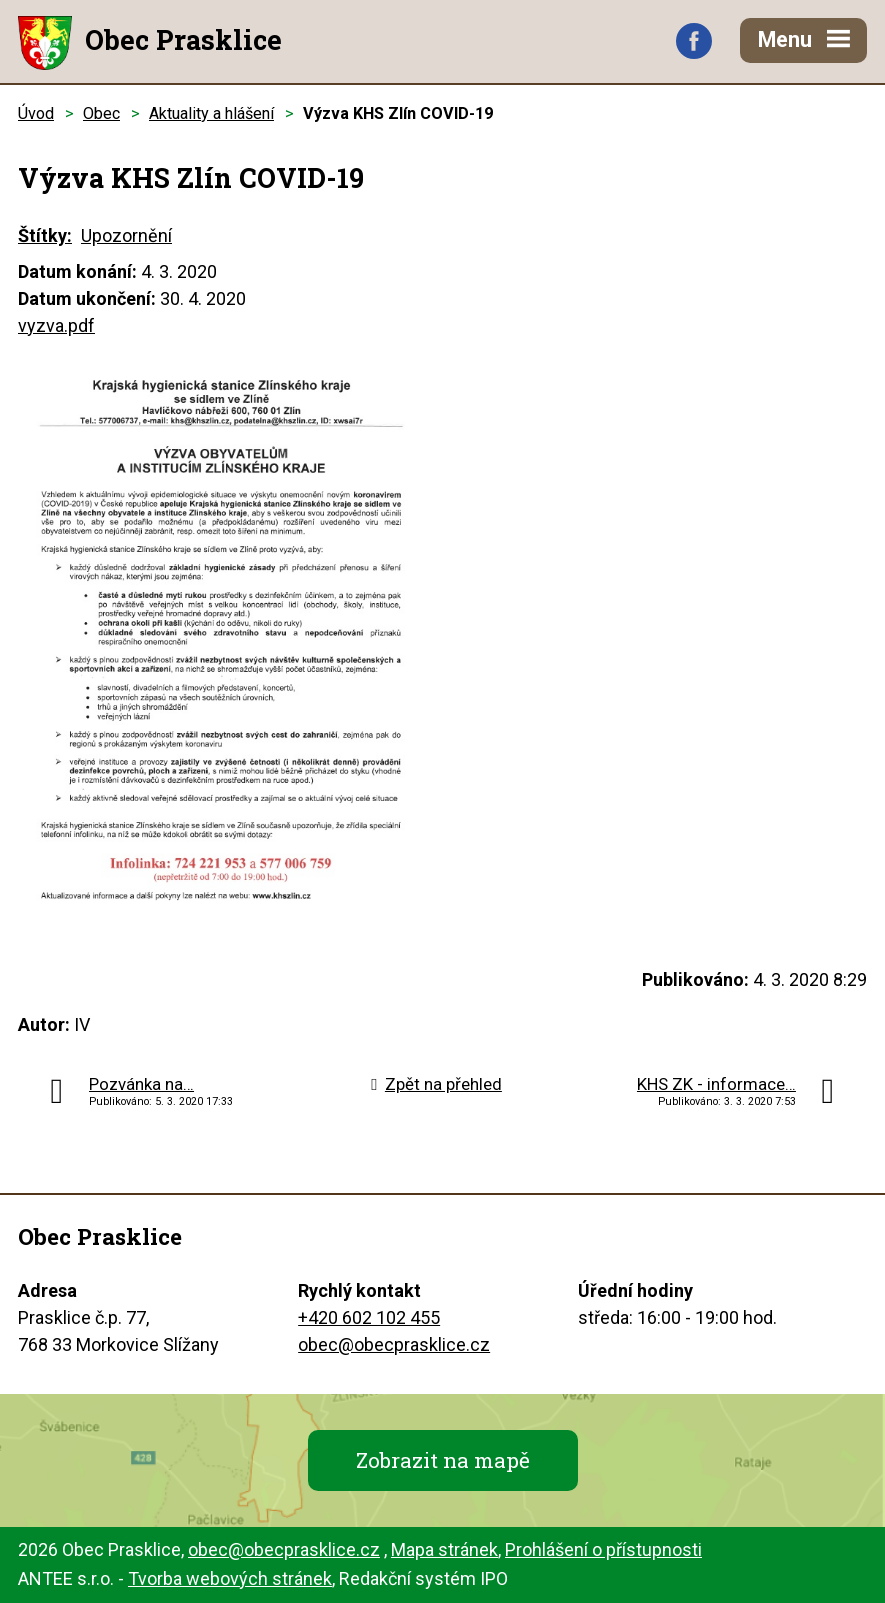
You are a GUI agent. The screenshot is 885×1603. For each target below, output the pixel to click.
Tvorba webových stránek (230, 1578)
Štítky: (45, 235)
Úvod (36, 113)
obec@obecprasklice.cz (394, 1344)
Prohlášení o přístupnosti (603, 1549)
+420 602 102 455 (369, 1317)
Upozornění (126, 235)
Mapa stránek (444, 1549)
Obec (101, 113)
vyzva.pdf (56, 325)
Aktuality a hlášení (211, 113)
